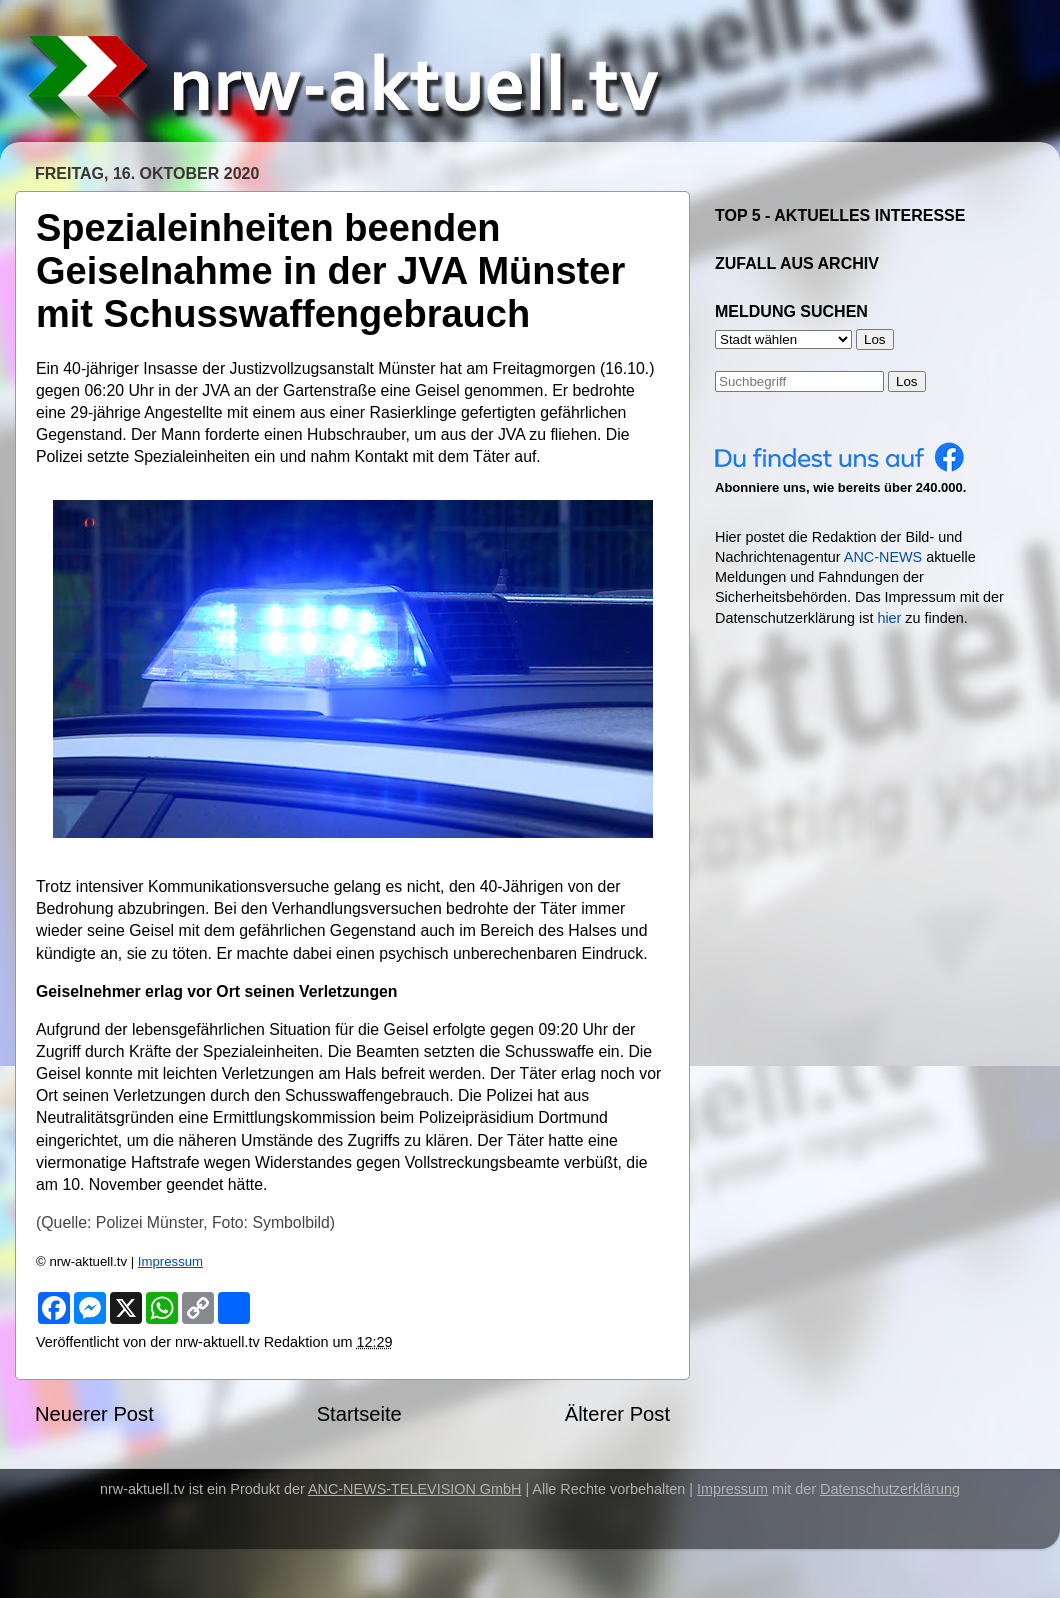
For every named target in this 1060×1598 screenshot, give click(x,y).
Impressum (170, 1261)
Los (907, 381)
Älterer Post (617, 1414)
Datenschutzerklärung (890, 1489)
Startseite (359, 1414)
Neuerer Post (94, 1414)
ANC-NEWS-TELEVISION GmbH (415, 1489)
